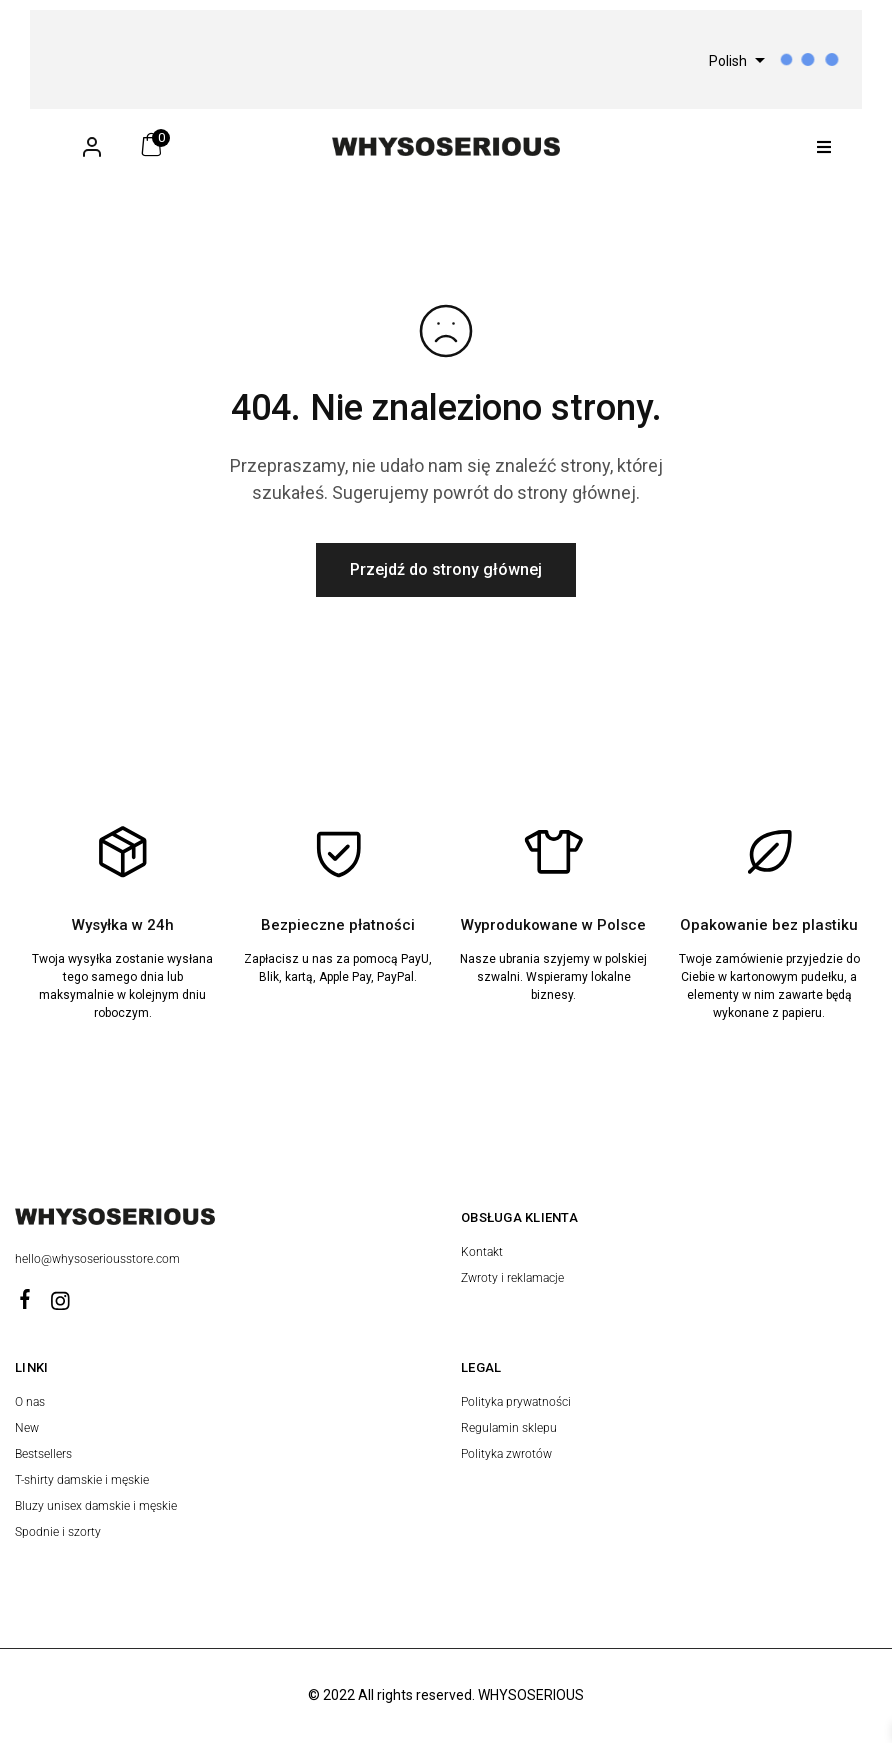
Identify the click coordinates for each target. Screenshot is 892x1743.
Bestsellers (43, 1454)
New (27, 1428)
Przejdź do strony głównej (446, 569)
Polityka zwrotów (506, 1454)
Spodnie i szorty (58, 1532)
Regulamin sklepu (509, 1428)
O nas (30, 1402)
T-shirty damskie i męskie (82, 1480)
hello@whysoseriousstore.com (99, 1259)
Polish (728, 61)
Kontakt (482, 1252)
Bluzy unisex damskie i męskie (96, 1506)
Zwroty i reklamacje (512, 1278)
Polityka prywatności (516, 1402)
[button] (824, 146)
